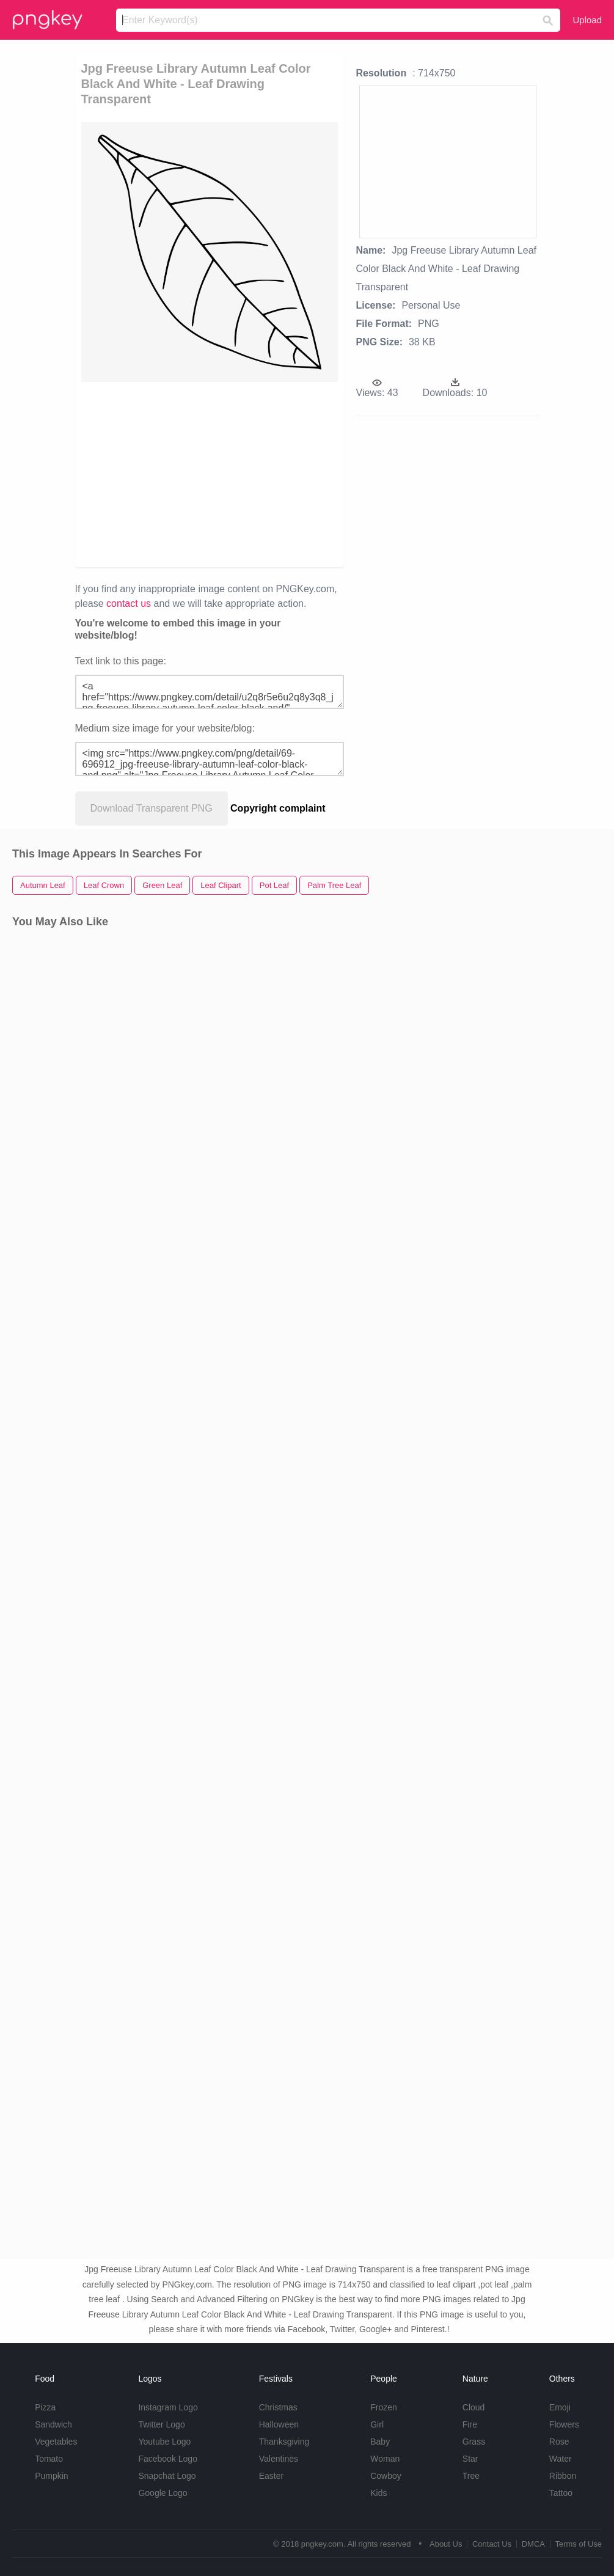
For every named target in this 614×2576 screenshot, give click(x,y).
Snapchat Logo (167, 2476)
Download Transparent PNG (151, 808)
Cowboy (385, 2476)
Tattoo (560, 2493)
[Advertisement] (262, 473)
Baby (380, 2441)
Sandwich (53, 2424)
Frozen (383, 2407)
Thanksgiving (284, 2441)
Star (470, 2459)
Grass (473, 2441)
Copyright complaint (278, 808)
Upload (587, 20)
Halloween (279, 2424)
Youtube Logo (164, 2441)
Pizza (45, 2407)
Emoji (560, 2407)
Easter (271, 2476)
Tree (471, 2476)
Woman (385, 2459)
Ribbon (562, 2476)
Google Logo (162, 2493)
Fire (469, 2424)
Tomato (49, 2459)
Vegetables (56, 2441)
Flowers (564, 2424)
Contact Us (491, 2543)
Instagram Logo (167, 2407)
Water (560, 2459)
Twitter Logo (161, 2424)
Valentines (278, 2459)
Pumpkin (51, 2476)
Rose (559, 2441)
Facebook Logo (167, 2459)
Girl (377, 2424)
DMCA (533, 2543)
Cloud (473, 2407)
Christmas (278, 2407)
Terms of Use (578, 2543)
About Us (445, 2543)
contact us (128, 603)
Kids (378, 2493)
